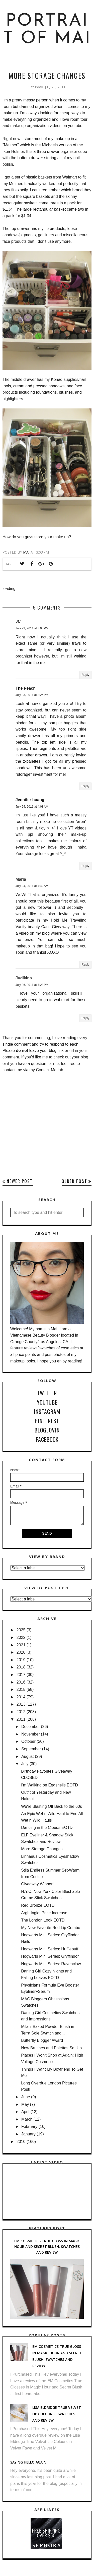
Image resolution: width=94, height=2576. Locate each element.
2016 (21, 1682)
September (31, 1749)
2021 (21, 1645)
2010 (21, 2141)
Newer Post (20, 1181)
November (30, 1734)
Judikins (24, 978)
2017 (21, 1674)
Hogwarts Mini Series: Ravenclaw (51, 1964)
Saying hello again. (28, 2462)
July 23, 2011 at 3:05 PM (32, 628)
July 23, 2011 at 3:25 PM (32, 695)
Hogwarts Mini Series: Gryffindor (50, 1956)
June (25, 2097)
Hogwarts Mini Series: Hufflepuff (49, 1949)
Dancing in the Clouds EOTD (46, 1827)
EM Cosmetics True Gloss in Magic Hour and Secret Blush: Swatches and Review (47, 2247)
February (29, 2126)
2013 (21, 1704)
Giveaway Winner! (37, 1884)
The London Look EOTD (42, 1920)
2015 (21, 1689)
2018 (21, 1667)
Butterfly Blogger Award (42, 2040)
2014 (21, 1697)
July (24, 1764)
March (26, 2119)
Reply (85, 675)
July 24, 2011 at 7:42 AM (32, 886)
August (27, 1756)
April (25, 2112)
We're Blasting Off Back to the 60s (51, 1806)
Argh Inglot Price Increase (44, 1913)
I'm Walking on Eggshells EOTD (49, 1785)
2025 (21, 1630)
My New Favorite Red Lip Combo (50, 1928)
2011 (21, 1719)
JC (18, 621)
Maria (21, 879)
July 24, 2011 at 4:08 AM (32, 806)
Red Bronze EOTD (37, 1905)
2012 (21, 1712)
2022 (21, 1637)
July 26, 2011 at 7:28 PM (32, 985)
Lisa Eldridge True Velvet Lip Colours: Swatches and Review (56, 2414)
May (25, 2104)
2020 (21, 1652)
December (30, 1726)
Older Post (74, 1181)
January (28, 2134)
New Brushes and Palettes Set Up (51, 2048)
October (28, 1741)
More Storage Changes (41, 1849)
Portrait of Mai (47, 30)
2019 (21, 1660)
